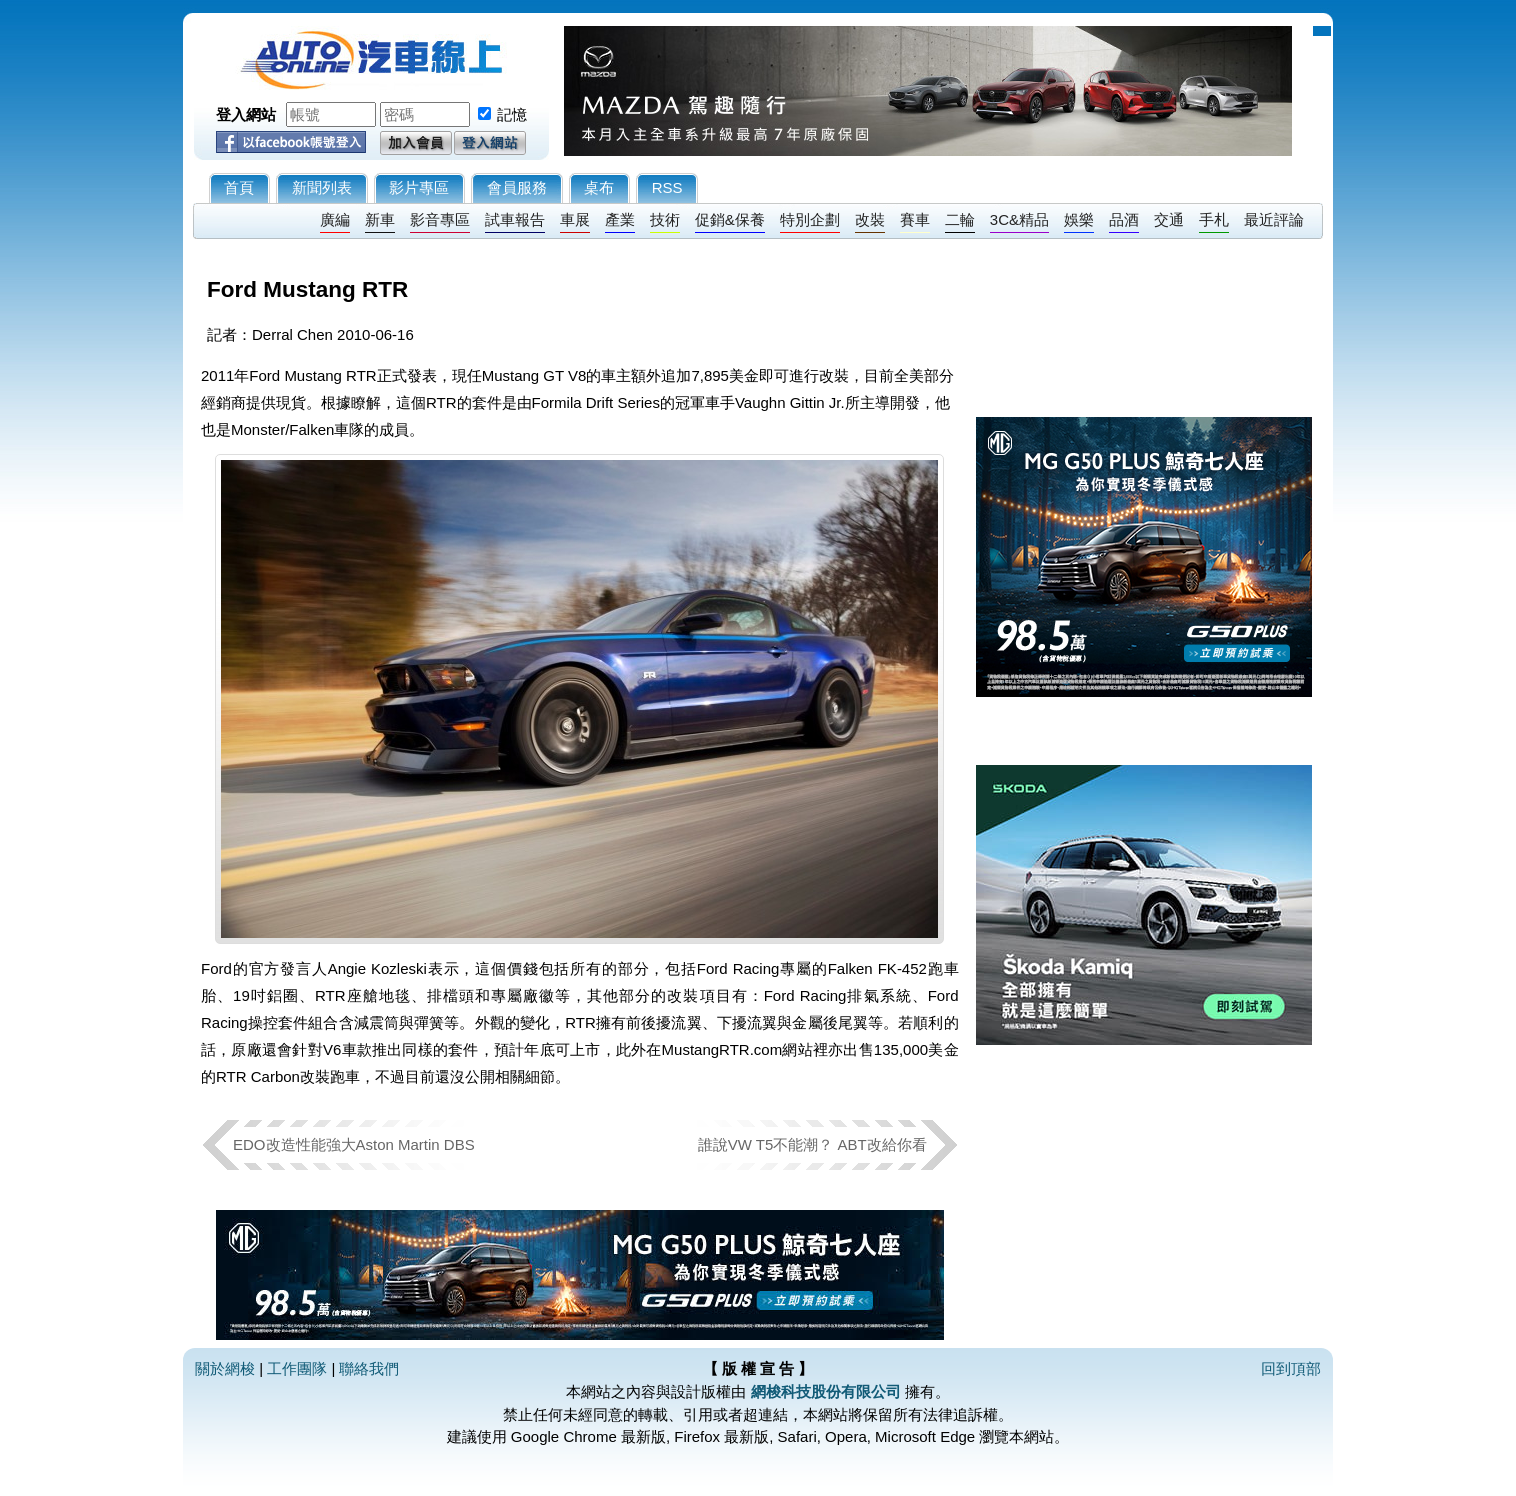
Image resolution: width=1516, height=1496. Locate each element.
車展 (575, 219)
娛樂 (1079, 219)
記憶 (512, 114)
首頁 (239, 187)
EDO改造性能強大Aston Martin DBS (354, 1144)
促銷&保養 (730, 219)
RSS (667, 187)
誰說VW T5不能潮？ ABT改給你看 (812, 1144)
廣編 (335, 219)
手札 (1214, 219)
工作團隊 (297, 1368)
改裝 (870, 219)
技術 (665, 219)
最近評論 (1274, 219)
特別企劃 (810, 219)
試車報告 (515, 219)
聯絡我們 (369, 1368)
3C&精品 (1019, 219)
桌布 (599, 187)
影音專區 (440, 219)
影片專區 (419, 187)
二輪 (960, 219)
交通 (1169, 219)
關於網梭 (225, 1368)
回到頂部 (1291, 1368)
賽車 (915, 219)
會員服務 (517, 187)
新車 (380, 219)
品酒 (1124, 219)
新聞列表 (322, 187)
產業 (620, 219)
